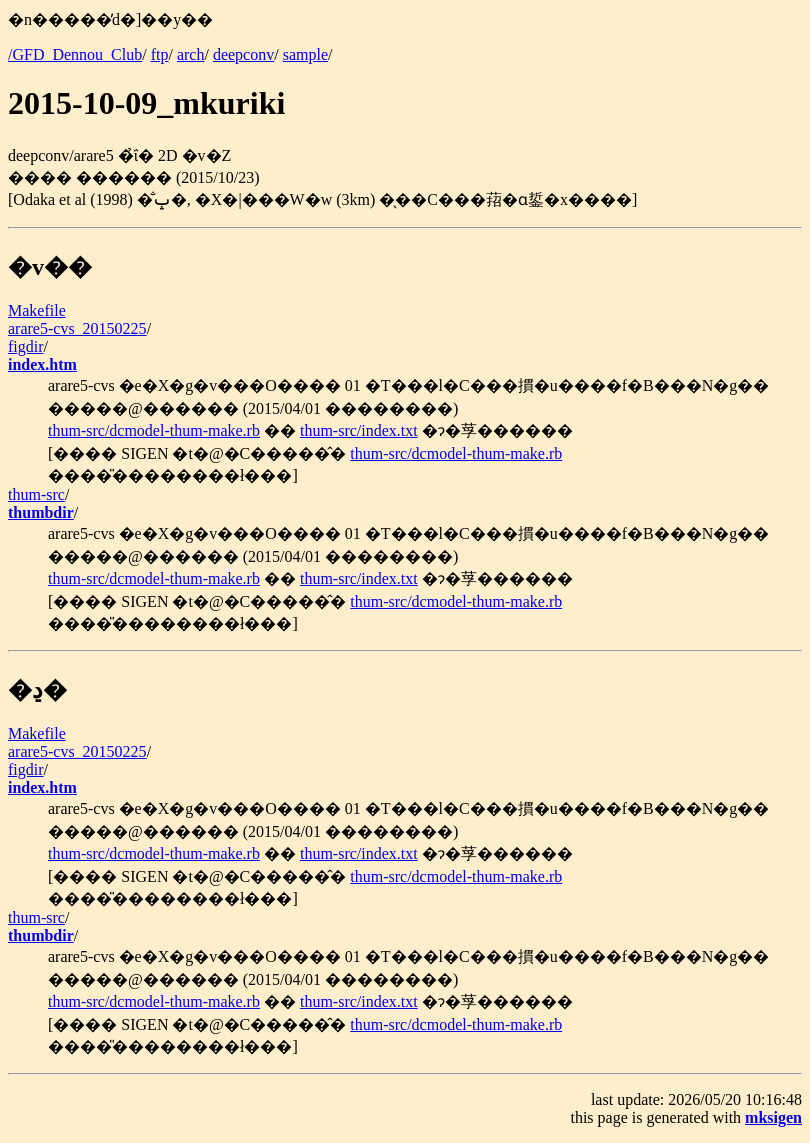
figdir (26, 346)
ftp (160, 54)
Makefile (37, 310)
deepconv (243, 54)
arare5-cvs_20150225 (77, 328)
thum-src (36, 494)
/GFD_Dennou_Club (75, 54)
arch (191, 54)
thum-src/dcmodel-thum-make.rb (154, 430)
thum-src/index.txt (359, 430)
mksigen (773, 1117)
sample (305, 54)
